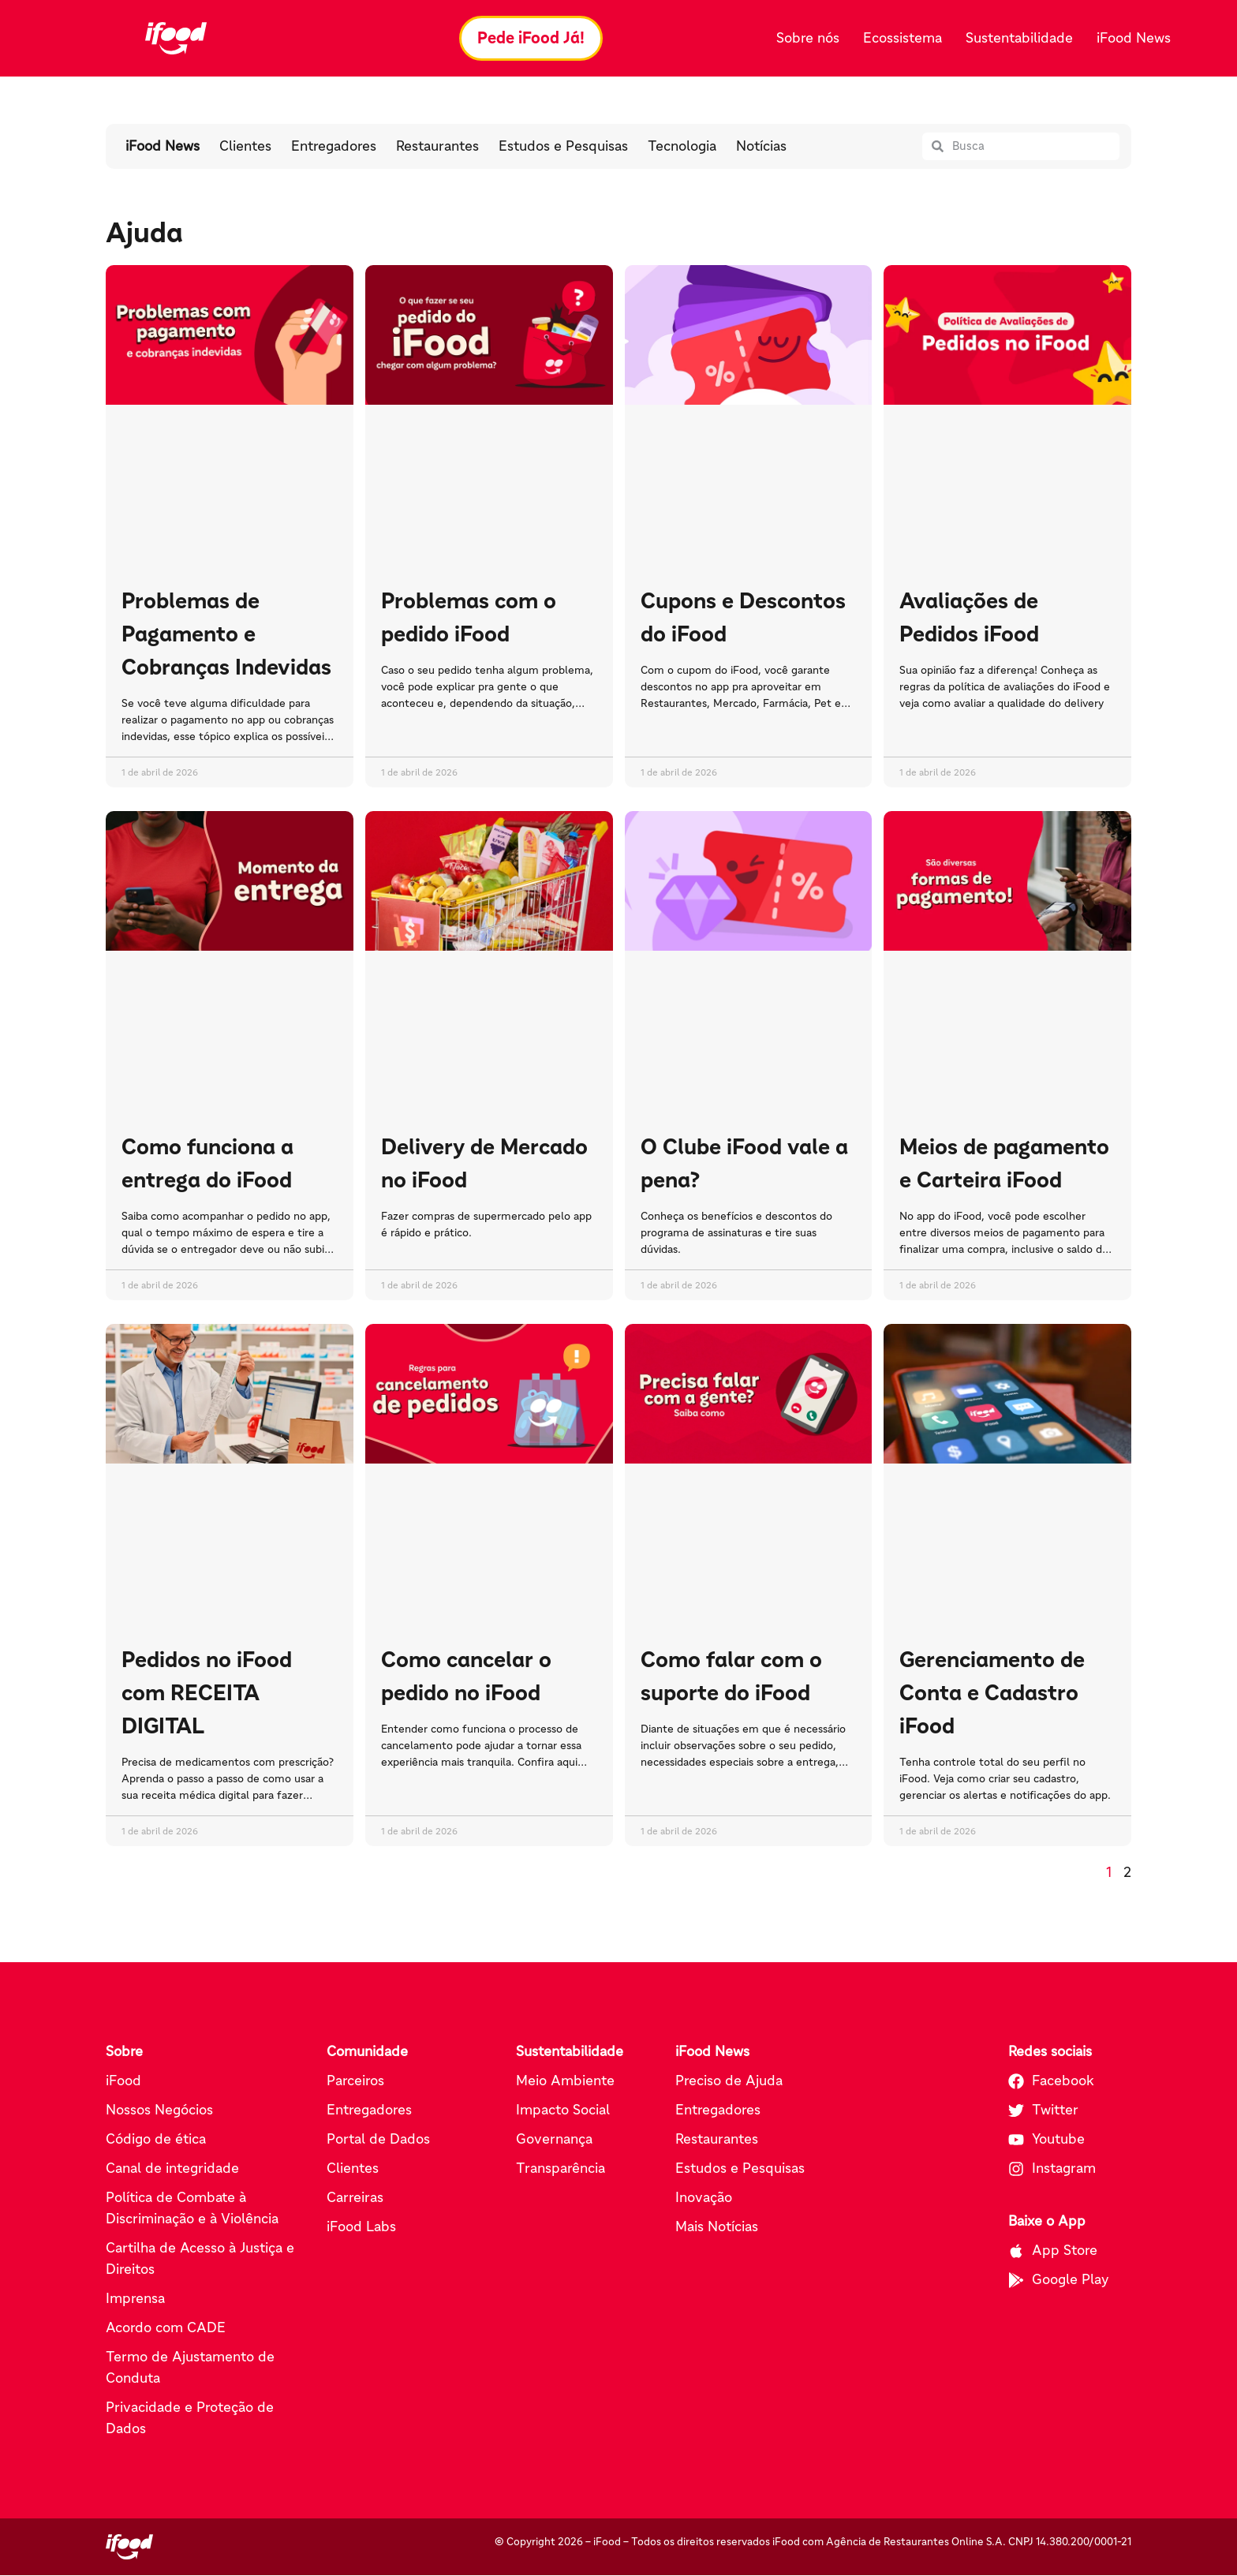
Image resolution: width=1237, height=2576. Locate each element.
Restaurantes (437, 147)
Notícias (761, 147)
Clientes (245, 147)
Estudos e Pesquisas (563, 147)
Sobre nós (807, 38)
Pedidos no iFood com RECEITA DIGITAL (206, 1693)
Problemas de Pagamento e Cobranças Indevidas (226, 634)
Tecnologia (682, 147)
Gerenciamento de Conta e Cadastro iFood (992, 1693)
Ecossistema (902, 38)
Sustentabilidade (1019, 38)
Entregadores (333, 147)
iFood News (1134, 38)
